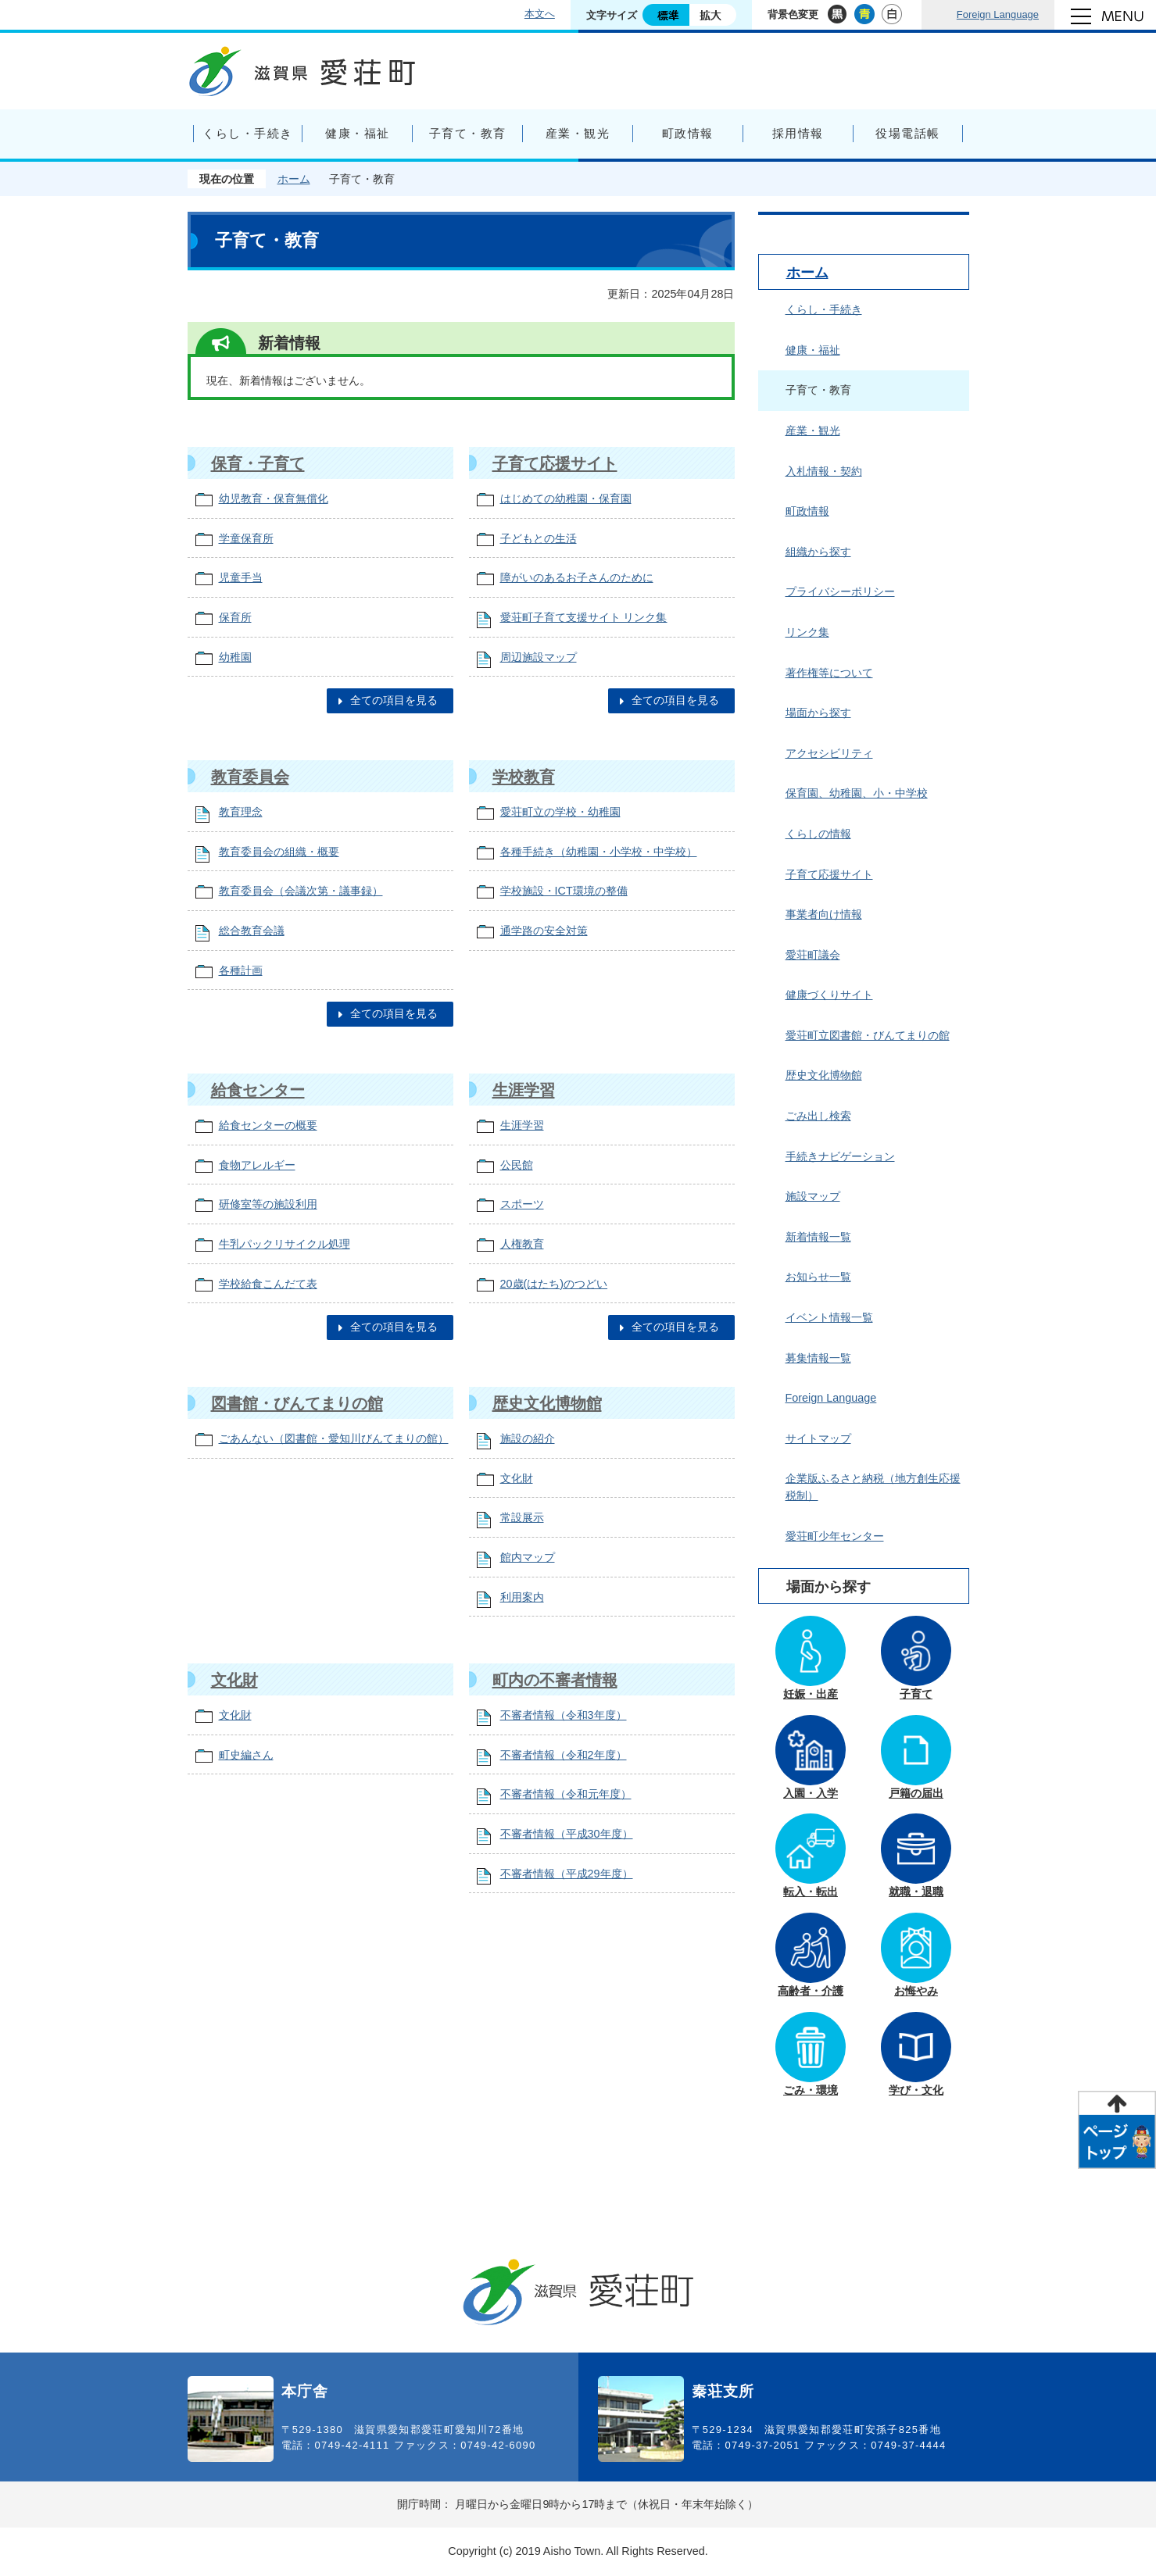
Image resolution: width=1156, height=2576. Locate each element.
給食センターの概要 (268, 1125)
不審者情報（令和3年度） (563, 1715)
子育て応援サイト (554, 463)
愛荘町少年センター (835, 1536)
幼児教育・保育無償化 (273, 498)
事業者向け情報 (824, 914)
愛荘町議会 (813, 955)
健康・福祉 (813, 350)
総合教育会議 (252, 930)
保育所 (235, 617)
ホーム (293, 179)
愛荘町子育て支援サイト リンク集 (583, 617)
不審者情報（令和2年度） (563, 1755)
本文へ (539, 14)
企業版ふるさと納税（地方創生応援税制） (873, 1487)
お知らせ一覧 (818, 1276)
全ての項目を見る (394, 700)
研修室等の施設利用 (268, 1204)
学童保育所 (246, 538)
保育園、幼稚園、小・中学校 (857, 793)
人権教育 (522, 1244)
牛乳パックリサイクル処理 (284, 1244)
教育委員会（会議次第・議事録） (301, 890)
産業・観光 (813, 430)
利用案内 (522, 1597)
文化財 (516, 1478)
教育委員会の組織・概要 (279, 851)
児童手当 (241, 577)
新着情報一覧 (818, 1237)
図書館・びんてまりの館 (297, 1403)
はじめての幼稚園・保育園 (566, 498)
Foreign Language (998, 14)
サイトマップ (818, 1438)
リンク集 (807, 632)
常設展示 (522, 1517)
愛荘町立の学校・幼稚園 (560, 812)
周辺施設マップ (538, 657)
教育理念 (241, 812)
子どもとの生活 (538, 538)
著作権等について (829, 672)
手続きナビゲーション (840, 1156)
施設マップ (813, 1196)
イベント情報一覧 (829, 1317)
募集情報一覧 (818, 1358)
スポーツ (522, 1204)
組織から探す (818, 551)
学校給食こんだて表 (268, 1283)
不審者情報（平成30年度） (566, 1833)
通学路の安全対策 (544, 930)
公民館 (516, 1165)
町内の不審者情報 (554, 1679)
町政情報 (807, 511)
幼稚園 (235, 657)
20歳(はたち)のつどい (554, 1283)
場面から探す (818, 712)
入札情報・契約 (824, 471)
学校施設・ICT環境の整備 (564, 890)
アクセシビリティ (829, 753)
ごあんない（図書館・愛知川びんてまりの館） (334, 1438)
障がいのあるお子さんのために (576, 577)
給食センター (258, 1090)
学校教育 (523, 776)
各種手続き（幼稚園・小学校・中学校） (598, 851)
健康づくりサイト (829, 994)
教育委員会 (250, 776)
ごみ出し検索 (818, 1115)
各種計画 (241, 970)
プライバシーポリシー (840, 591)
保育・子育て (258, 463)
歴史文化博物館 (547, 1403)
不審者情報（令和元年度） (566, 1794)
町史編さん (246, 1755)
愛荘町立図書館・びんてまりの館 (868, 1035)
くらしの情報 (818, 833)
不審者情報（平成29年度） (566, 1873)
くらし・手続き (824, 309)
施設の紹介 (527, 1438)
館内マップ (527, 1557)
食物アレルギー (257, 1165)
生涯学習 (523, 1090)
